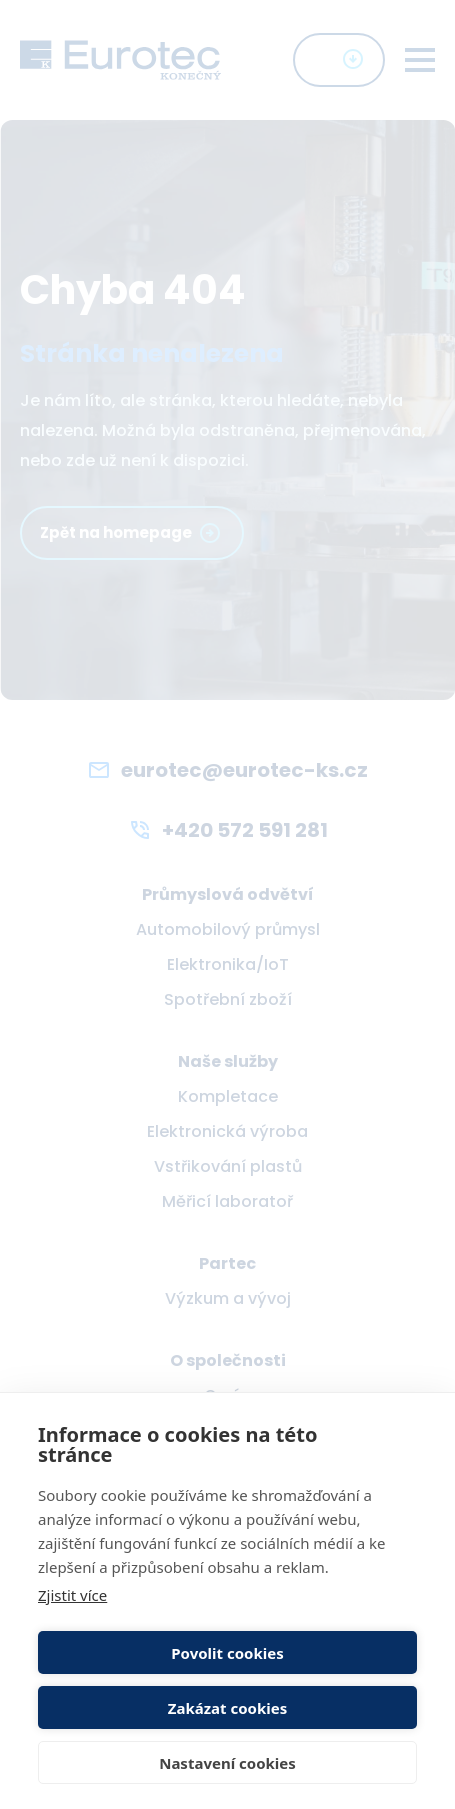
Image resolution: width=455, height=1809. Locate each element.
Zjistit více (72, 1595)
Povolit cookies (227, 1653)
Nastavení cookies (227, 1763)
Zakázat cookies (228, 1708)
